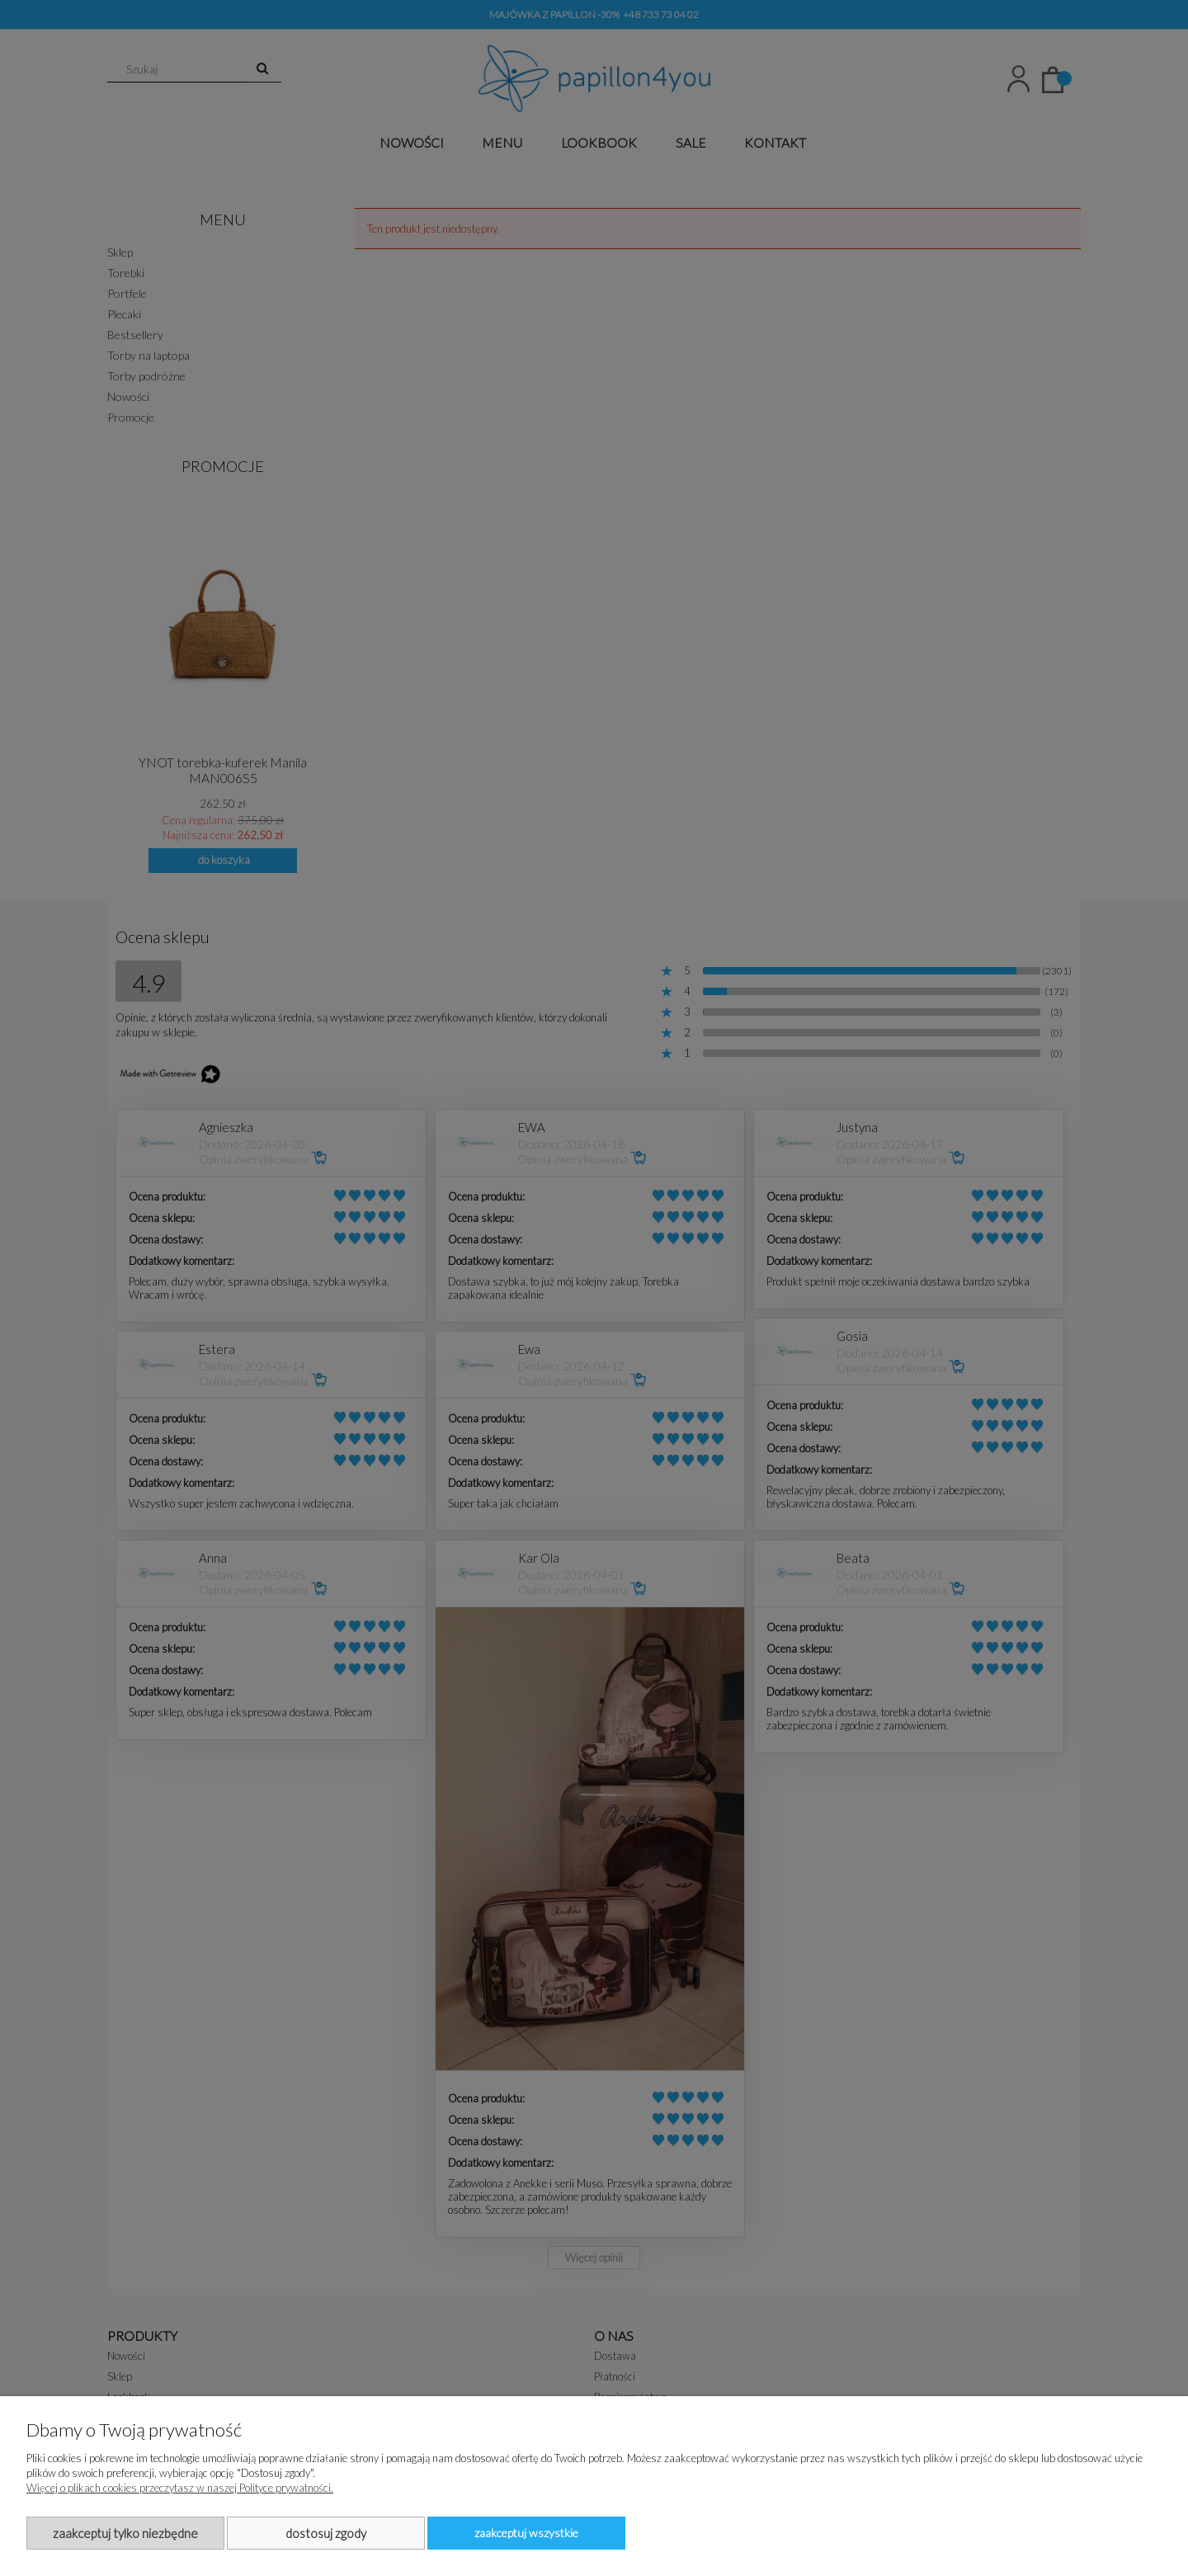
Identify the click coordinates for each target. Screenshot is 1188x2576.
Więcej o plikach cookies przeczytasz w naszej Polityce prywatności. (179, 2487)
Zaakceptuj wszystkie (526, 2533)
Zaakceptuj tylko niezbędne (125, 2533)
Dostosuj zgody (325, 2533)
